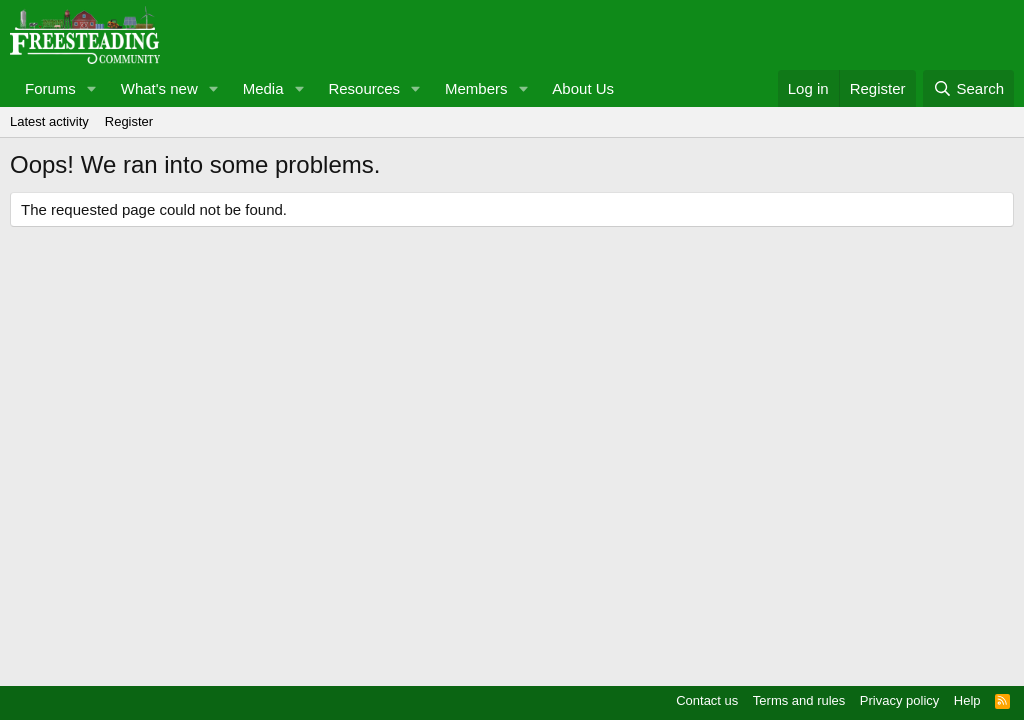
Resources (364, 88)
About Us (583, 88)
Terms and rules (799, 700)
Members (476, 88)
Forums (50, 88)
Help (967, 700)
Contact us (707, 700)
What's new (159, 88)
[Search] (968, 88)
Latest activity (49, 121)
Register (129, 121)
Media (263, 88)
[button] (92, 88)
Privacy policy (899, 700)
